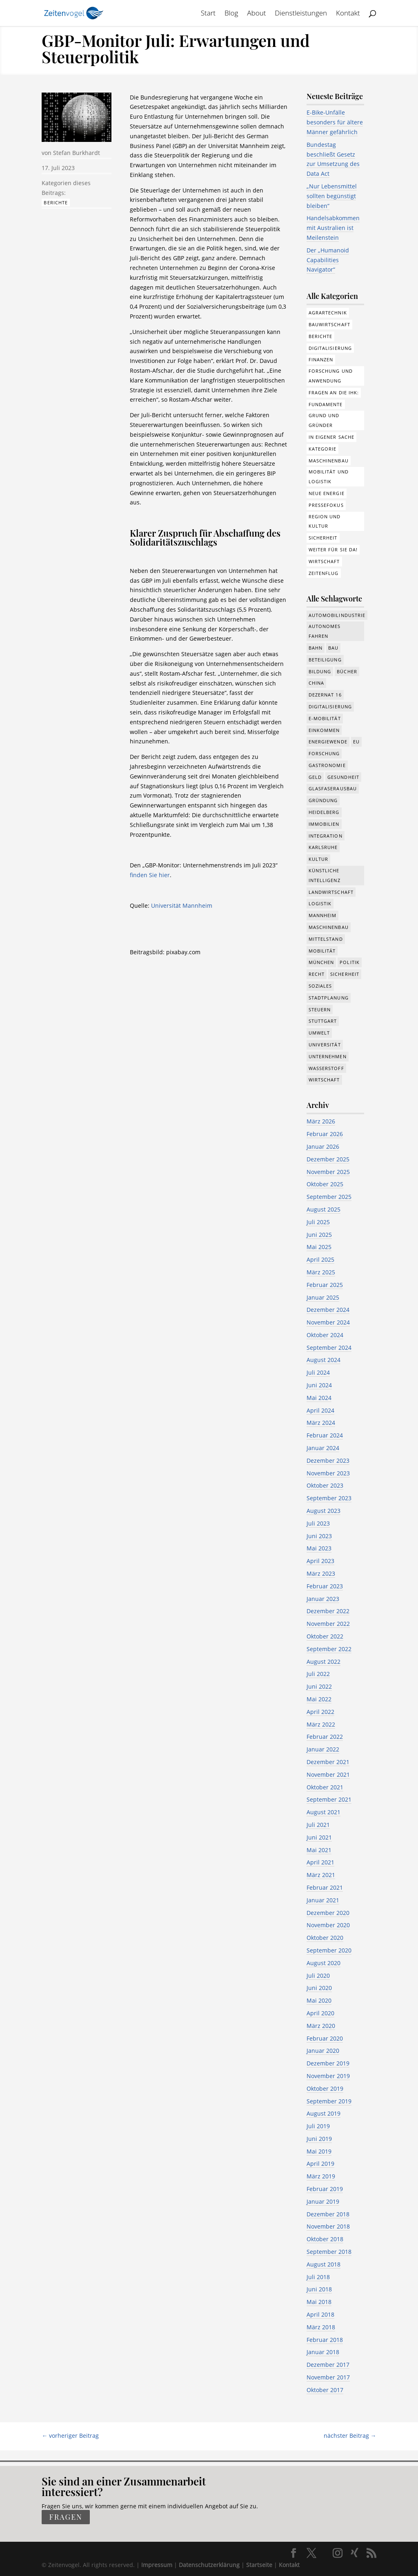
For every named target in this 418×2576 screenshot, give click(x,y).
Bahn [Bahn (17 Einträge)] (315, 648)
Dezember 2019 (328, 2063)
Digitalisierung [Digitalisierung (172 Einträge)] (330, 348)
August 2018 (323, 2264)
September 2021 (329, 1799)
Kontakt (348, 14)
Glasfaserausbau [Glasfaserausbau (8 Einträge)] (333, 788)
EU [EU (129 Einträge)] (356, 742)
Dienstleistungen (301, 14)
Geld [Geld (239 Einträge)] (315, 777)
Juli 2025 (318, 1222)
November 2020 (328, 1925)
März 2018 (321, 2327)
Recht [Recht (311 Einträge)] (317, 974)
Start (208, 14)
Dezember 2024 (328, 1309)
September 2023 (329, 1498)
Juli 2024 (318, 1372)
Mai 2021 (319, 1850)
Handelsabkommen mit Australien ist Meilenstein (333, 227)
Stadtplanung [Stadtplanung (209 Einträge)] (329, 998)
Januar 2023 (323, 1599)
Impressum (156, 2565)
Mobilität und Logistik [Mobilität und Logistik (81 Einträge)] (329, 476)
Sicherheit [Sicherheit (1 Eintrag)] (323, 538)
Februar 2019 (325, 2189)
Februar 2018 (325, 2340)
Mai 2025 (319, 1247)
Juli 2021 (318, 1825)
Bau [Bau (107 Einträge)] (333, 648)
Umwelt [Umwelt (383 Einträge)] (319, 1033)
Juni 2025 (319, 1234)
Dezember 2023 (328, 1460)
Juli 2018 (318, 2277)
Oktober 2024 (325, 1335)
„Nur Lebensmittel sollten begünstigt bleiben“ (332, 196)
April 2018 (320, 2314)
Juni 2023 (319, 1536)
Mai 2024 (319, 1398)
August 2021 (323, 1812)
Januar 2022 (323, 1749)
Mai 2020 (319, 2000)
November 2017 (328, 2377)
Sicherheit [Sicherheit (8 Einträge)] (344, 974)
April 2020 (320, 2013)
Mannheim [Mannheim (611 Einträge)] (323, 915)
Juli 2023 (318, 1523)
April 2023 (320, 1561)
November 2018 (328, 2226)
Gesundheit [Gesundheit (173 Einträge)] (343, 777)
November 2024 (328, 1322)
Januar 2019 (323, 2201)
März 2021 (321, 1875)
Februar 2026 (325, 1134)
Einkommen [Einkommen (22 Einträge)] (324, 730)
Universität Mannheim (181, 905)
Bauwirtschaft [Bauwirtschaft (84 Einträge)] (329, 324)
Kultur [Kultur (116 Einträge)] (319, 859)
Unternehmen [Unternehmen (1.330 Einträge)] (328, 1056)
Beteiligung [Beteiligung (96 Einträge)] (325, 660)
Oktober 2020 (325, 1937)
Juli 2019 (318, 2126)
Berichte (56, 202)
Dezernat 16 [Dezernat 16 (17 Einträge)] (325, 695)
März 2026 (321, 1121)
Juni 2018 (319, 2289)
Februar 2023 (325, 1586)
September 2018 (329, 2251)
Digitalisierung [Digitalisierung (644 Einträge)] (330, 706)
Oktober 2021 (325, 1787)
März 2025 (321, 1272)
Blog (231, 14)
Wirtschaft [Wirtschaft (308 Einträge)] (324, 561)
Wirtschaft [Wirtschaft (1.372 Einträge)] (324, 1080)
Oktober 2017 (325, 2390)
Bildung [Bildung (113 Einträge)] (320, 671)
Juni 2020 (319, 1988)
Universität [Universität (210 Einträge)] (325, 1044)
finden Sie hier (150, 875)
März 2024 (321, 1422)
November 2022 (328, 1623)
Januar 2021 (323, 1900)
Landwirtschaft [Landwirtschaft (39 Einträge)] (331, 892)
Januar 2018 (323, 2352)
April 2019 (320, 2163)
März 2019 (321, 2176)
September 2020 (329, 1950)
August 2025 (323, 1209)
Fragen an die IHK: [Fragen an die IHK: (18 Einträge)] (334, 392)
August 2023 (323, 1511)
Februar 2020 (325, 2038)
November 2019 (328, 2076)
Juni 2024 (319, 1385)
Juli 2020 (318, 1975)
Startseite (259, 2565)
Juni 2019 (319, 2139)
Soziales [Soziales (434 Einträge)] (320, 986)
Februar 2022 (325, 1736)
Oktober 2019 (325, 2088)
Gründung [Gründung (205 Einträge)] (323, 800)
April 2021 (320, 1862)
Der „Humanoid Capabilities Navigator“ (328, 260)
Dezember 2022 (328, 1611)
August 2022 (323, 1661)
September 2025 (329, 1197)
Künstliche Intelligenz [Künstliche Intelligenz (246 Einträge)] (324, 875)
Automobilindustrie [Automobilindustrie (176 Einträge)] (337, 615)
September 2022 (329, 1649)
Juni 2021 (319, 1837)
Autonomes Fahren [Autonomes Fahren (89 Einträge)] (325, 631)
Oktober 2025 (325, 1184)
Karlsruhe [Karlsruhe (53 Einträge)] (323, 847)
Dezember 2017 (328, 2364)
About (256, 14)
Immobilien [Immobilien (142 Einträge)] (324, 824)
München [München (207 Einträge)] (321, 962)
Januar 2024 (323, 1448)
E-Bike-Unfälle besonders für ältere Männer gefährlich (335, 122)
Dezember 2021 (328, 1762)
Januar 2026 (323, 1146)
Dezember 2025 (328, 1159)
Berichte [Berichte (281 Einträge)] (321, 336)
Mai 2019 (319, 2151)
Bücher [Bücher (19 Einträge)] (347, 671)
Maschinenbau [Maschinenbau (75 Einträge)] (329, 461)
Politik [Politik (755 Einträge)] (350, 962)
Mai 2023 (319, 1548)
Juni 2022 (319, 1686)
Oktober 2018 (325, 2239)
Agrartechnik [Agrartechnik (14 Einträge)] (328, 313)
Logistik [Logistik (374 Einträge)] (320, 903)
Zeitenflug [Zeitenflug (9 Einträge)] (324, 573)
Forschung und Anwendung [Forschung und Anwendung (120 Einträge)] (331, 376)
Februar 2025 (325, 1285)
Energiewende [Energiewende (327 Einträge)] (328, 742)
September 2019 (329, 2101)
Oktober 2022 (325, 1636)
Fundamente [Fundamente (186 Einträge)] (326, 404)
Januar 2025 (323, 1297)
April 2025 (320, 1259)
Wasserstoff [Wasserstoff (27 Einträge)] (326, 1068)
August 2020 (323, 1963)
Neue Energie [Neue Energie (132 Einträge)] (327, 493)
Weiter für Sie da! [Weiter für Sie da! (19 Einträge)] (333, 549)
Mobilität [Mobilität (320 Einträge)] (322, 951)
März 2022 (321, 1724)
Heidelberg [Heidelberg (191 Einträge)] (324, 812)
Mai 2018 (319, 2302)
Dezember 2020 (328, 1913)
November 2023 (328, 1473)
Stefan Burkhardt (76, 153)
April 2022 (320, 1712)
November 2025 (328, 1172)
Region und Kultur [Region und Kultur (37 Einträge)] (325, 521)
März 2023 (321, 1573)
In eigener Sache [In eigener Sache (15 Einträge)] (332, 437)
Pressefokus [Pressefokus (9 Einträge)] (326, 505)
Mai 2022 (319, 1699)
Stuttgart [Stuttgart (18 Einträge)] (323, 1021)
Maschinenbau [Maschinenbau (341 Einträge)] (329, 927)
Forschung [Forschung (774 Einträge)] (324, 753)
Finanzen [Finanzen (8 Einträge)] (321, 359)
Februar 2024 (325, 1435)
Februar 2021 (325, 1887)
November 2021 (328, 1774)
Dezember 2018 (328, 2214)
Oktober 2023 (325, 1485)
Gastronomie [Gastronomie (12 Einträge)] (327, 765)
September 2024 (329, 1347)
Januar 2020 (323, 2050)
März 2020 (321, 2026)
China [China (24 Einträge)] (317, 683)
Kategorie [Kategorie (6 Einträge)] (323, 449)
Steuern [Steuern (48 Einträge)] (320, 1009)
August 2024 (323, 1360)
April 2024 (320, 1410)
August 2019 (323, 2113)
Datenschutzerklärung (209, 2565)
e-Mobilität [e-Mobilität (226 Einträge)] (325, 718)
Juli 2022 (318, 1674)
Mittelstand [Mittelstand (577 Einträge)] (326, 939)
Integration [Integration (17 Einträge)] (325, 836)
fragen (65, 2517)
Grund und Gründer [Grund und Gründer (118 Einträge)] (324, 420)
